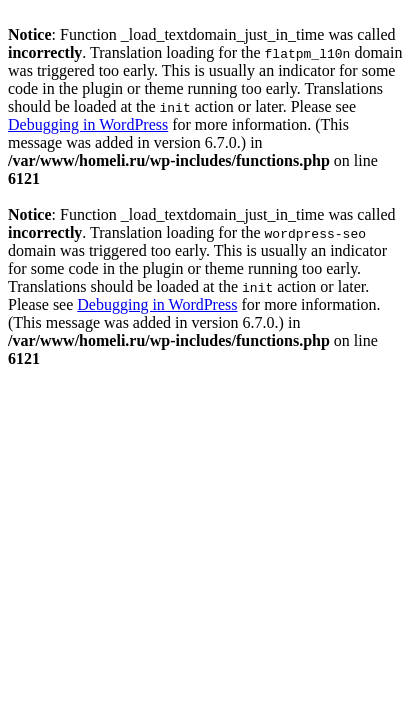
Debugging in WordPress (88, 124)
